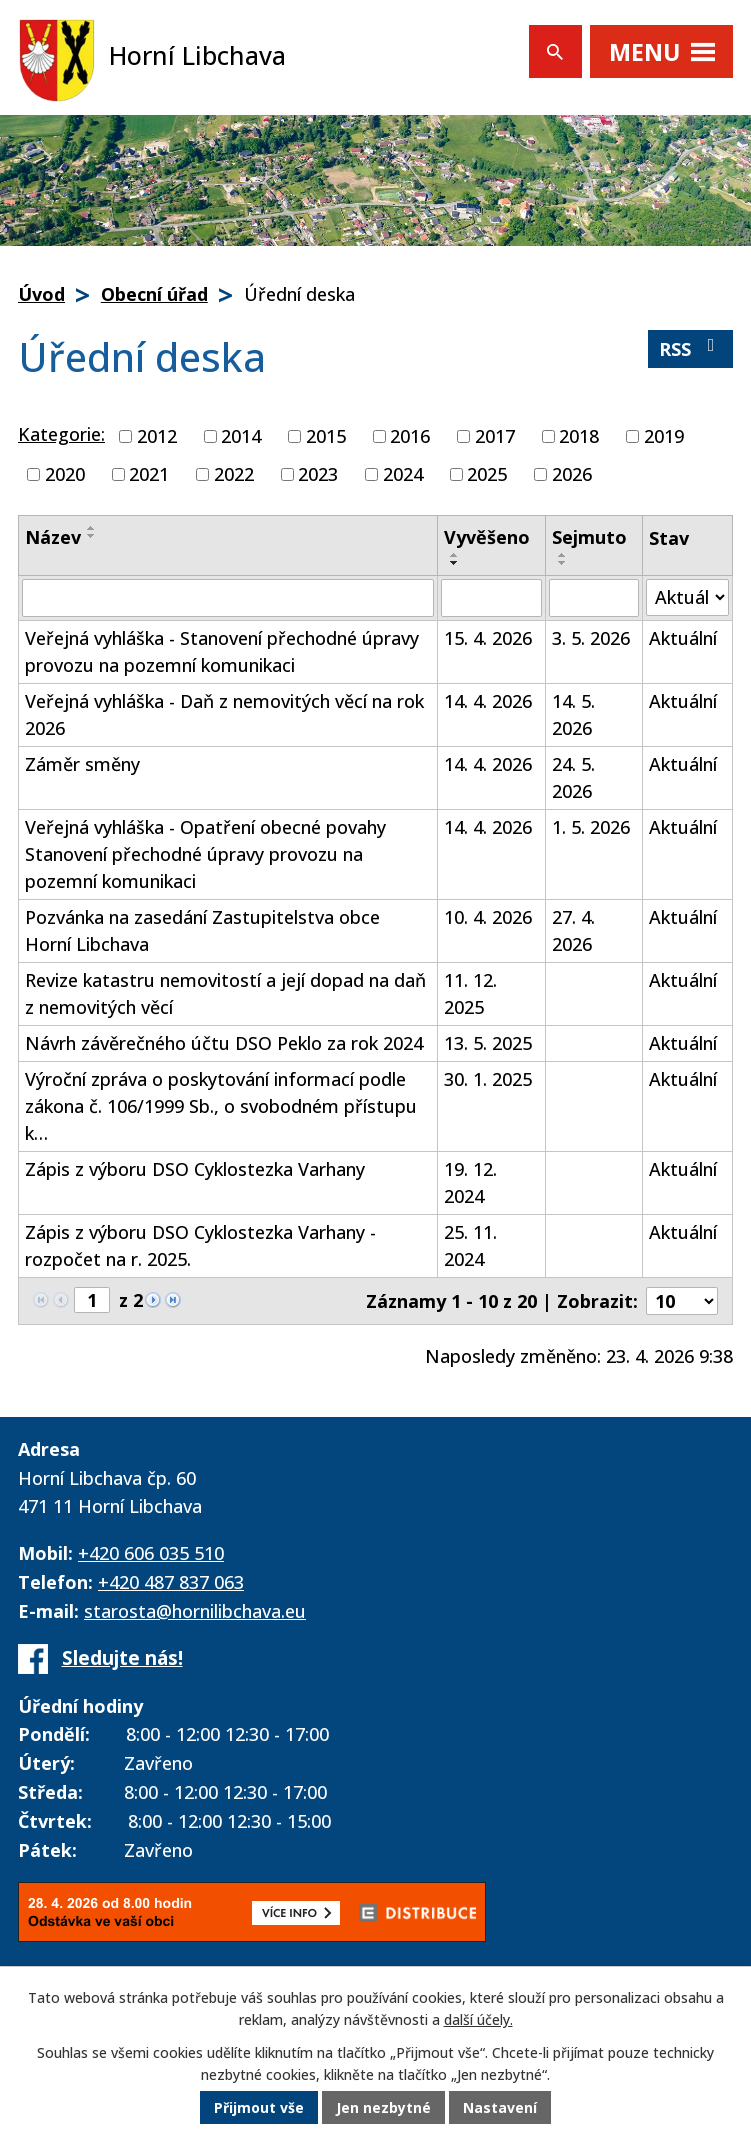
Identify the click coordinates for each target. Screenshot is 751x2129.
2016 (410, 436)
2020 (65, 474)
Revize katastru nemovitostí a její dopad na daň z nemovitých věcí (225, 993)
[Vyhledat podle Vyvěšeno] (491, 598)
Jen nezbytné (383, 2108)
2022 (234, 474)
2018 (579, 436)
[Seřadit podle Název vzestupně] (92, 528)
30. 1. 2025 (488, 1079)
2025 (487, 474)
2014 (241, 436)
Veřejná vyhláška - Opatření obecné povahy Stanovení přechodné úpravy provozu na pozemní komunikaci (205, 854)
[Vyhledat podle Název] (228, 598)
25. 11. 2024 (470, 1245)
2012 (157, 436)
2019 (664, 436)
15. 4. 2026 (488, 638)
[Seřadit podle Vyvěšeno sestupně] (455, 563)
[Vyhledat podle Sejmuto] (594, 598)
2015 (326, 436)
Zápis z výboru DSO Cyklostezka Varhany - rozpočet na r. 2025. (200, 1245)
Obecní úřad (154, 294)
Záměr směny (82, 764)
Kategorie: (61, 434)
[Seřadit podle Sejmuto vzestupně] (563, 555)
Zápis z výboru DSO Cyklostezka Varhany (195, 1169)
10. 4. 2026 (488, 917)
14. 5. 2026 (573, 714)
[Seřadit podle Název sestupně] (92, 536)
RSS (691, 348)
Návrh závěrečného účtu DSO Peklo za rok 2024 (224, 1043)
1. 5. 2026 (591, 827)
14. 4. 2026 (488, 701)
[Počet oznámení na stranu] (682, 1301)
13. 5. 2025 (488, 1043)
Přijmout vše (259, 2108)
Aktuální (683, 638)
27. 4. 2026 (573, 930)
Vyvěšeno (487, 537)
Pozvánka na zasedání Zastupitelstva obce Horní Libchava (202, 930)
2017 (495, 436)
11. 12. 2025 (470, 993)
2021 (149, 474)
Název (53, 537)
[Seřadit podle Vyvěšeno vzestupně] (455, 555)
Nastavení (500, 2108)
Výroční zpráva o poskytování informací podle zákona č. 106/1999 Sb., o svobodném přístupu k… (221, 1106)
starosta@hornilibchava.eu (195, 1611)
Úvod (41, 294)
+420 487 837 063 (171, 1582)
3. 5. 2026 (591, 638)
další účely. (478, 2021)
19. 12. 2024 (470, 1182)
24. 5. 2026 (573, 777)
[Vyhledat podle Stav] (687, 597)
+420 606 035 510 (151, 1553)
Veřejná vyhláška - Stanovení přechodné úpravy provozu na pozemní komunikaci (222, 651)
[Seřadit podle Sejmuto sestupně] (563, 563)
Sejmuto (589, 537)
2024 (403, 474)
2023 (318, 474)
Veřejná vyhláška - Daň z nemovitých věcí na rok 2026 (224, 714)
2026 (572, 474)
